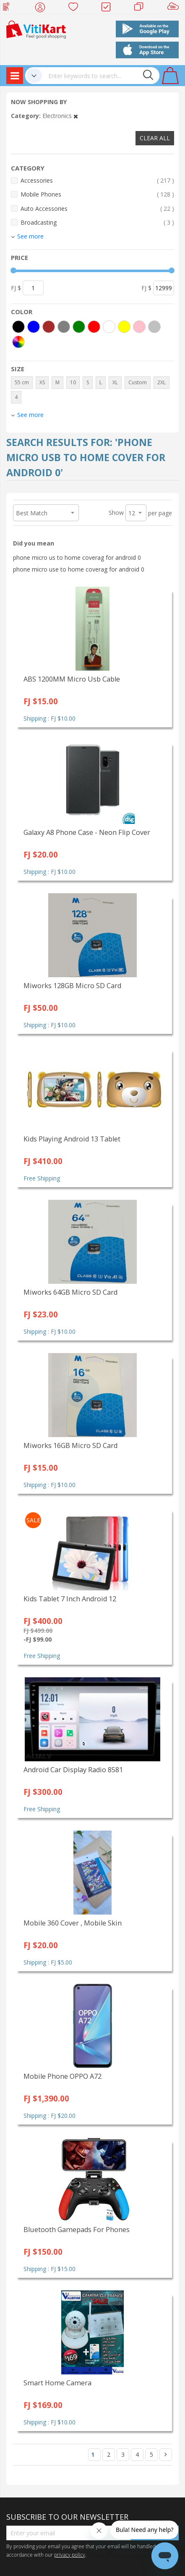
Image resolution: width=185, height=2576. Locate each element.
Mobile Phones (97, 194)
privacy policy (69, 2554)
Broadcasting (97, 222)
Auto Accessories (97, 208)
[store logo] (36, 29)
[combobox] (100, 75)
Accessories (97, 180)
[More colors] (18, 341)
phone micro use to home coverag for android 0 (78, 569)
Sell (174, 8)
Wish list (75, 8)
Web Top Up (9, 8)
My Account (42, 8)
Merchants (141, 8)
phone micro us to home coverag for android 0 (77, 557)
